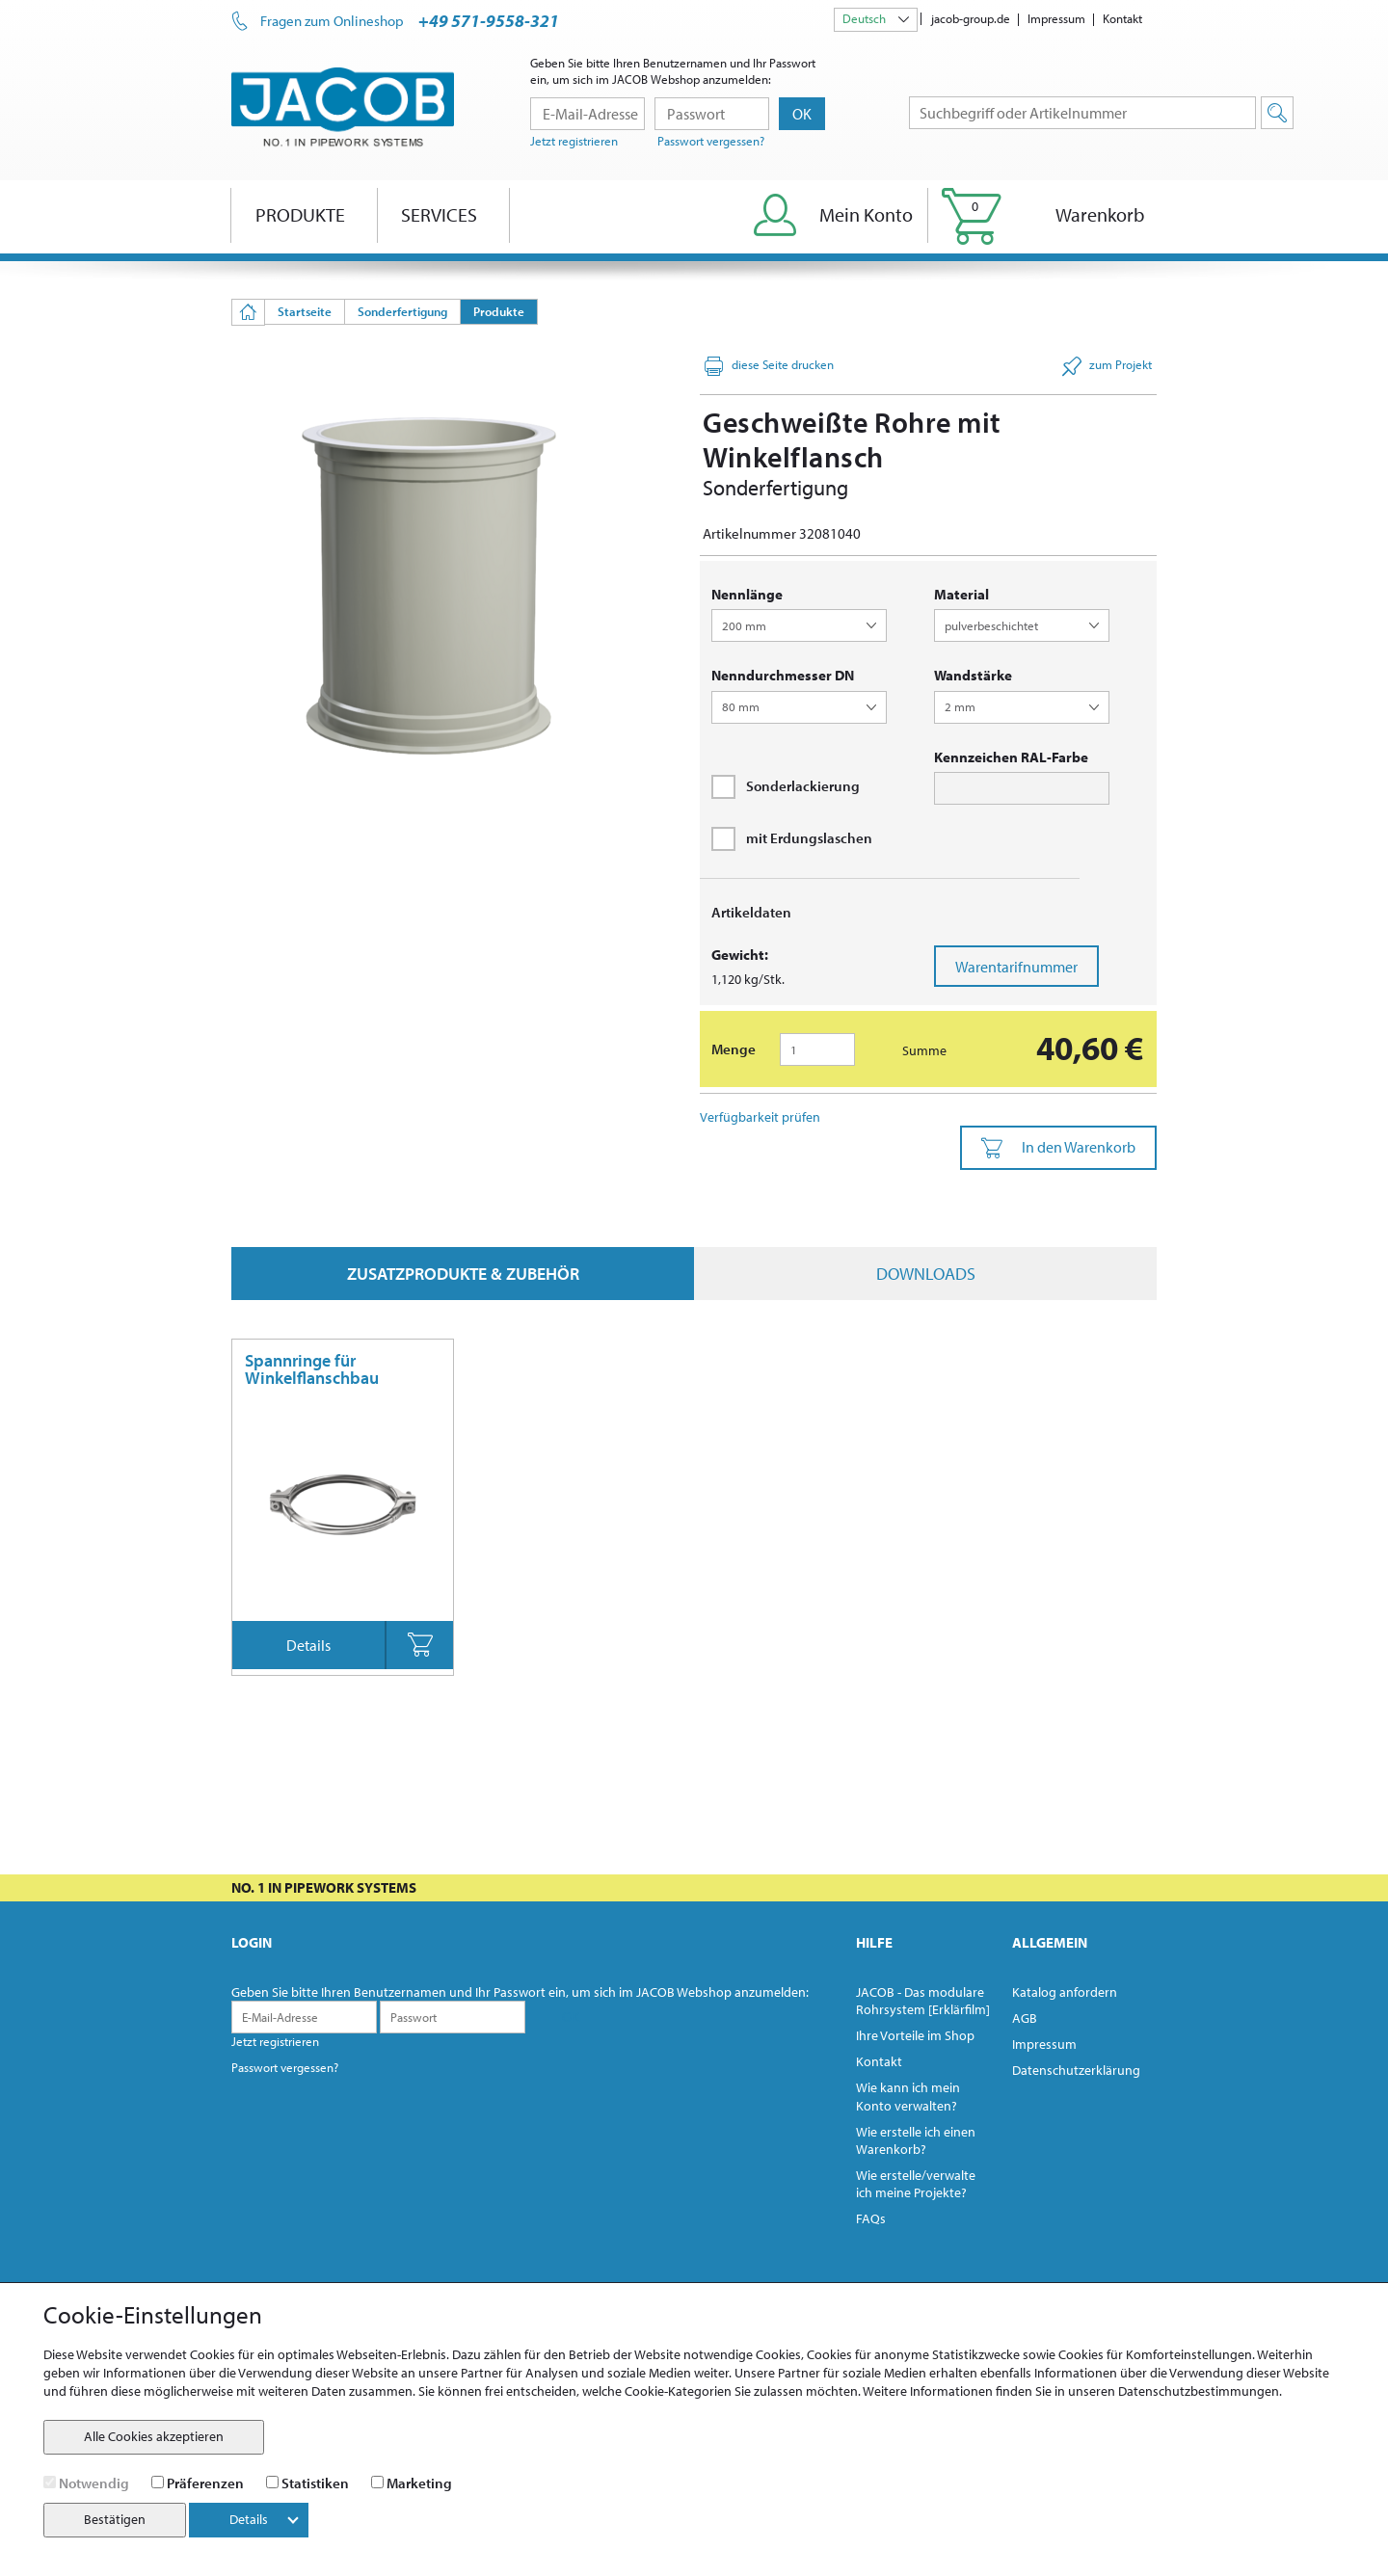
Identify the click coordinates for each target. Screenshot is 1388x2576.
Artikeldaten (751, 912)
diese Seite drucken (769, 366)
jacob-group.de (970, 18)
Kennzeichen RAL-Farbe (1011, 757)
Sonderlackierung (785, 786)
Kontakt (1122, 18)
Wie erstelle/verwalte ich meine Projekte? (915, 2183)
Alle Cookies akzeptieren (154, 2436)
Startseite (305, 311)
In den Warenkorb (1058, 1147)
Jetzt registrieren (574, 140)
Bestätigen (115, 2519)
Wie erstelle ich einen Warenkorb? (915, 2140)
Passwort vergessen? (710, 140)
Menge (733, 1049)
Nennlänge (747, 594)
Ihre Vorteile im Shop (915, 2035)
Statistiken (315, 2483)
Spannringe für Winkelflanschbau (312, 1369)
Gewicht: (739, 954)
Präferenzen (205, 2483)
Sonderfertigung (402, 311)
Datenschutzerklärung (1076, 2070)
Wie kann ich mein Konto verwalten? (908, 2096)
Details (308, 1645)
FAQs (871, 2218)
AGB (1024, 2018)
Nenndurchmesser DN (782, 675)
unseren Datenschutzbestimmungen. (1175, 2391)
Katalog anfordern (1064, 1992)
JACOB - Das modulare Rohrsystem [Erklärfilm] (923, 2000)
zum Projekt (1107, 366)
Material (961, 594)
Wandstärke (973, 675)
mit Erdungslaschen (791, 838)
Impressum (1056, 18)
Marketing (419, 2483)
